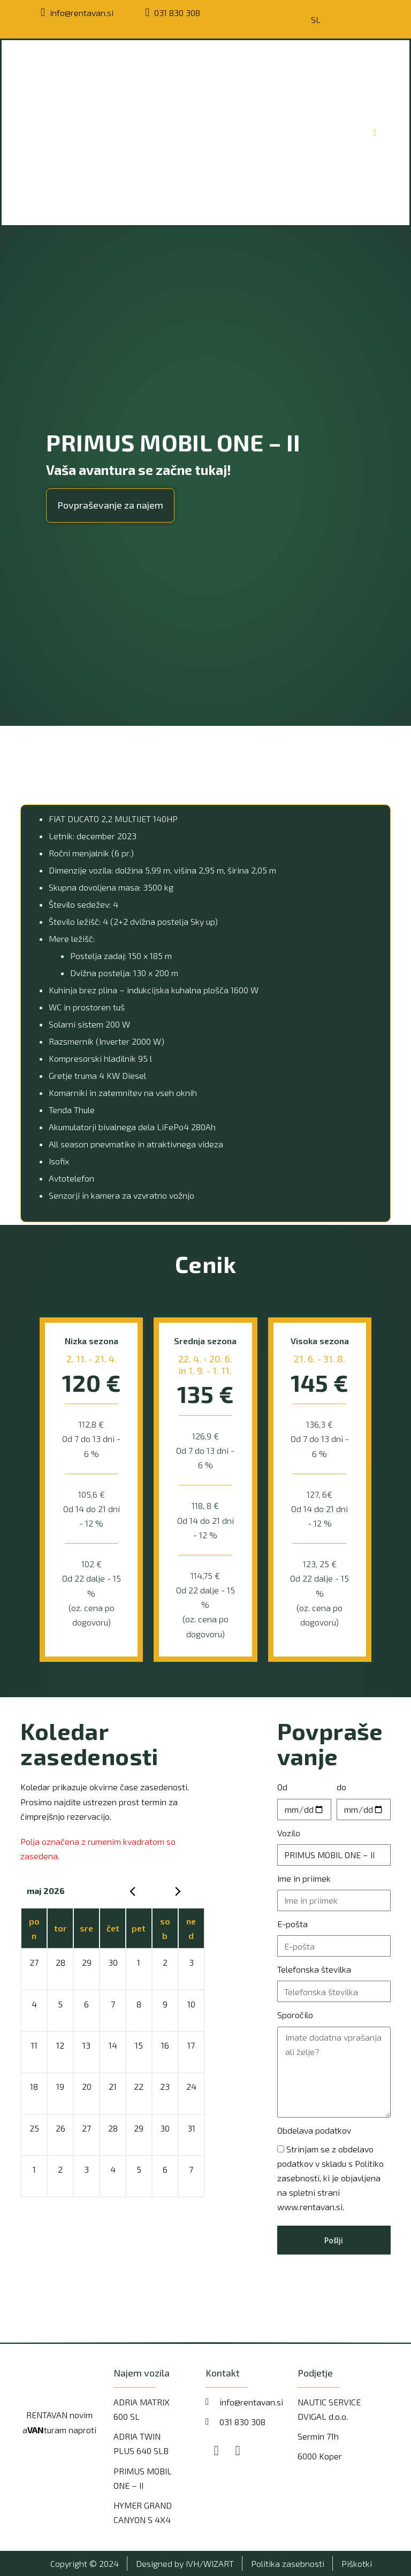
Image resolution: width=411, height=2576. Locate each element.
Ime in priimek (304, 1878)
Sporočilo (295, 2015)
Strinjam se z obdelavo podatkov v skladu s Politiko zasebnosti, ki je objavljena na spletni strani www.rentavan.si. (330, 2178)
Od (282, 1787)
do (341, 1787)
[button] (110, 505)
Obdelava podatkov (314, 2130)
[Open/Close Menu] (375, 132)
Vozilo (288, 1833)
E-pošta (292, 1924)
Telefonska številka (314, 1969)
